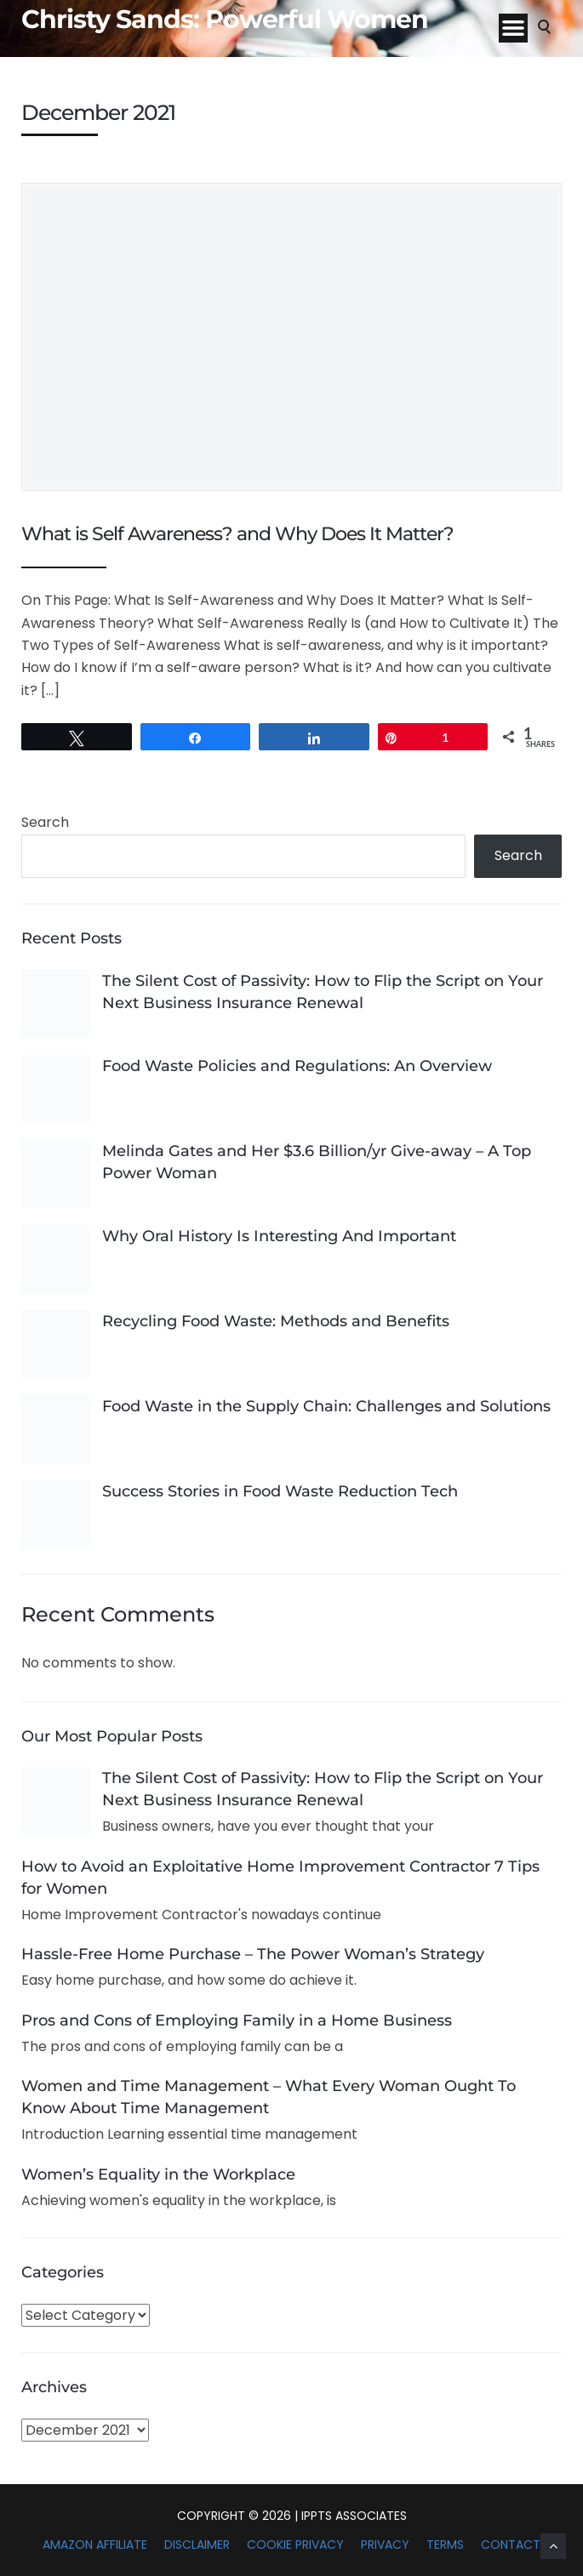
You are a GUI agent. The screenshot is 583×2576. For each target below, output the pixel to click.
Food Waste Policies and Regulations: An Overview (297, 1066)
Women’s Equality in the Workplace (158, 2174)
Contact (510, 2544)
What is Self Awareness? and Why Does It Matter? (237, 533)
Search (45, 822)
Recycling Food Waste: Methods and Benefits (275, 1321)
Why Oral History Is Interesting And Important (279, 1236)
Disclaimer (197, 2544)
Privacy (385, 2544)
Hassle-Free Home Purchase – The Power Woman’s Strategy (252, 1954)
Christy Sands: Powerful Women (224, 19)
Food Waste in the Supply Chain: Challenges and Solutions (326, 1406)
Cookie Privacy (295, 2544)
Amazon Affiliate (95, 2544)
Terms (445, 2544)
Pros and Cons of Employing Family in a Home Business (236, 2020)
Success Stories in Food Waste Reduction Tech (280, 1491)
